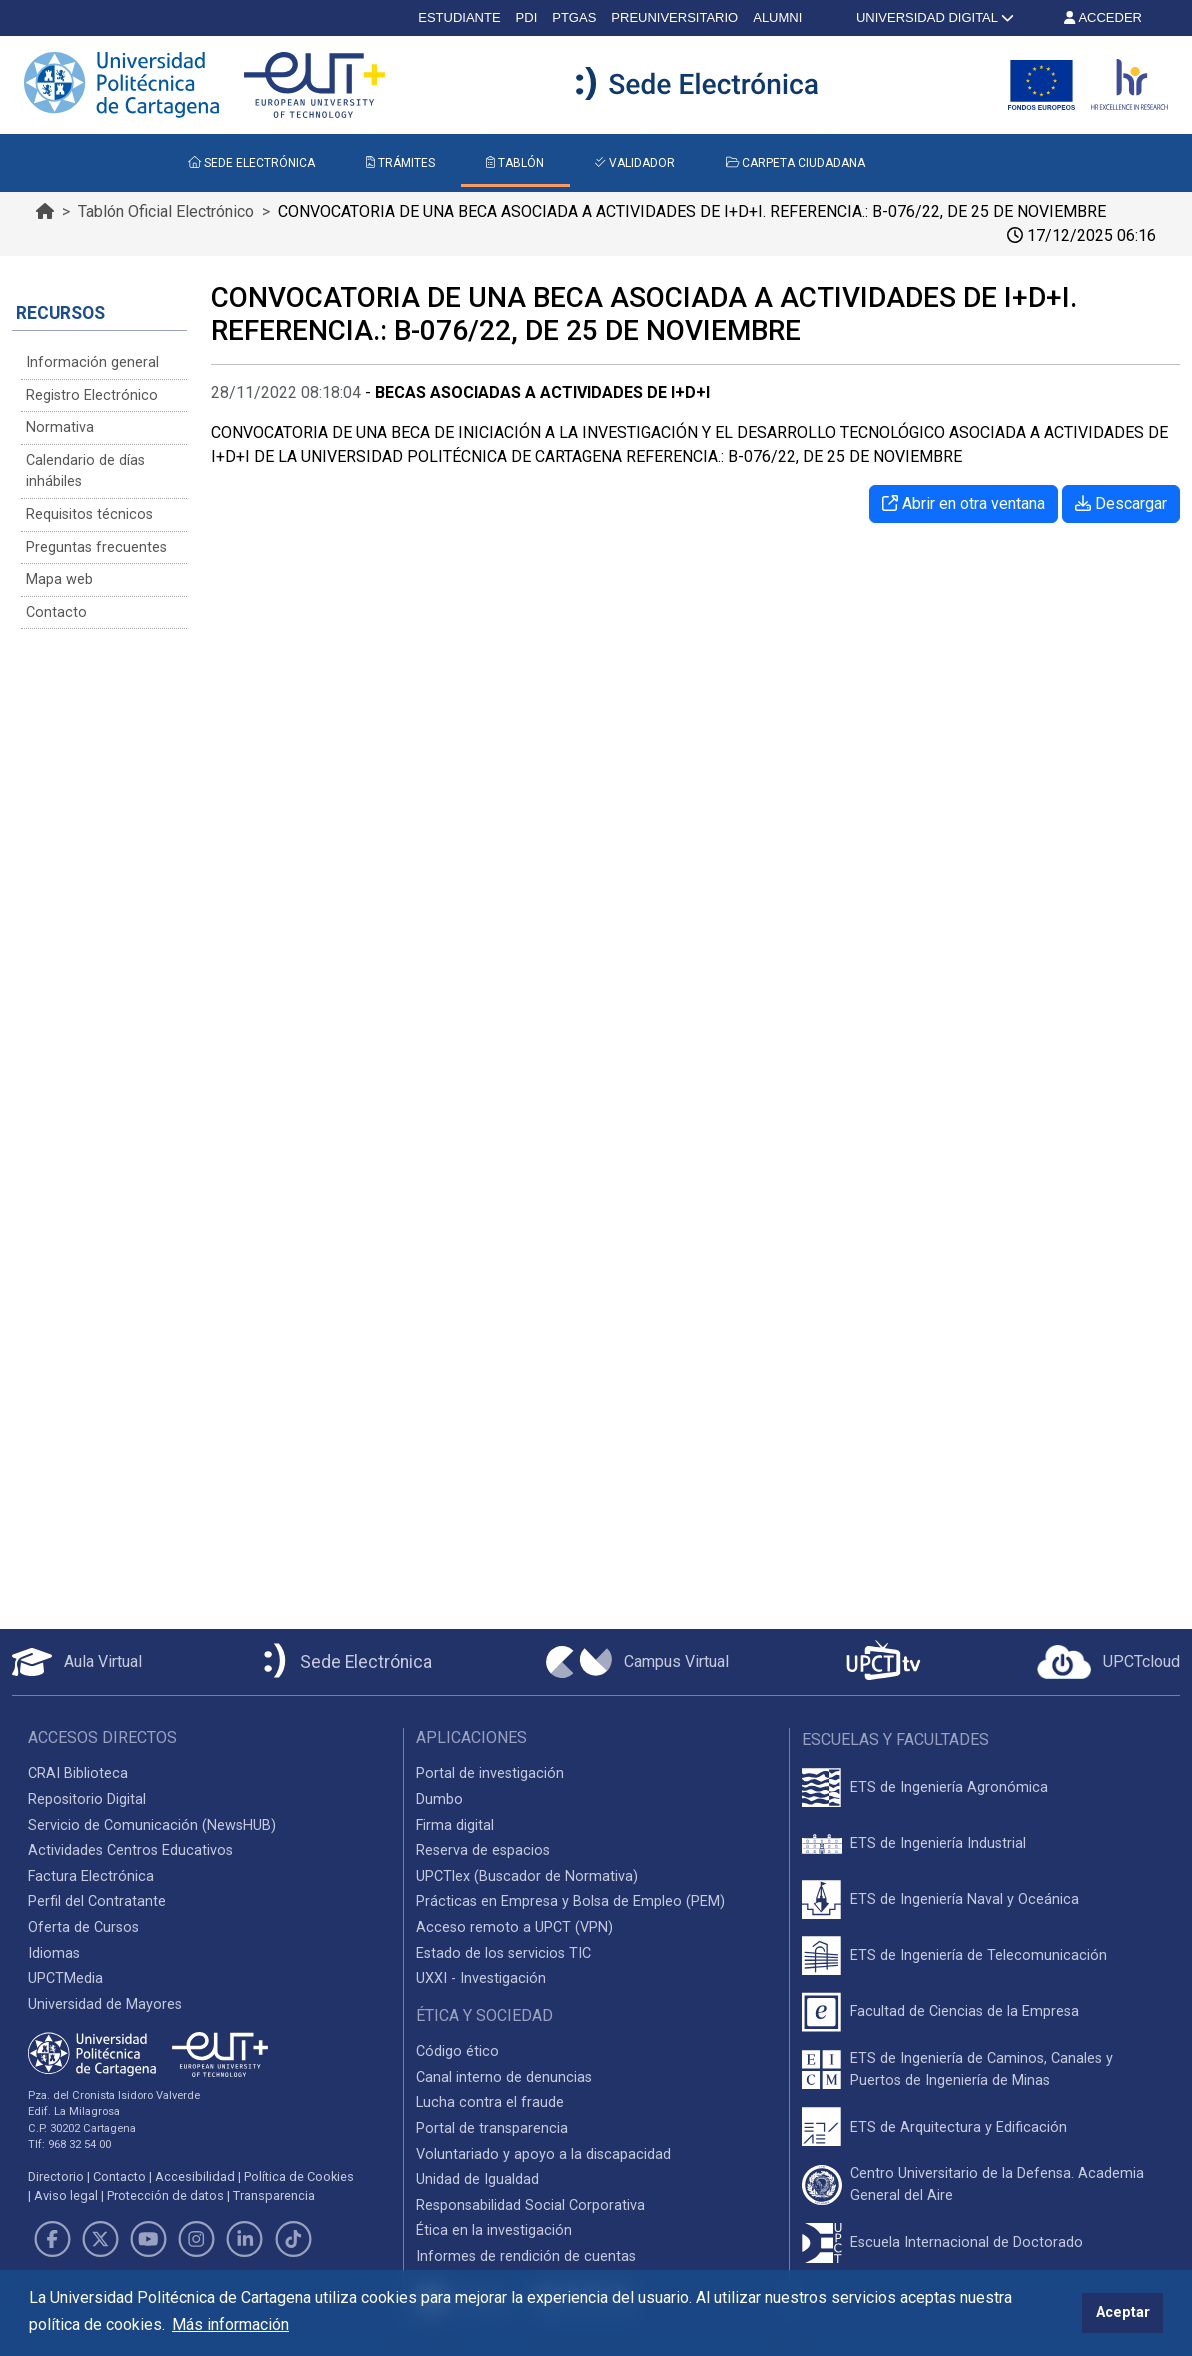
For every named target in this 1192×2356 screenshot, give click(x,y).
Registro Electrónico (92, 395)
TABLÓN (515, 163)
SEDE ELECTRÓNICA (251, 163)
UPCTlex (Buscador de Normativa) (527, 1876)
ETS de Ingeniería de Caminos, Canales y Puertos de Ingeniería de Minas (981, 2069)
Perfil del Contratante (97, 1901)
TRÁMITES (400, 163)
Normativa (60, 427)
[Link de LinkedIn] (245, 2239)
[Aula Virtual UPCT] (77, 1662)
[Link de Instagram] (197, 2239)
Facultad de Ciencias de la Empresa (964, 2011)
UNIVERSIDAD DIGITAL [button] (933, 17)
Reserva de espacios (483, 1850)
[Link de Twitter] (100, 2239)
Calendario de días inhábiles (85, 471)
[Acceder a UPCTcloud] (1108, 1662)
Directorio (56, 2176)
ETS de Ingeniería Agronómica (949, 1787)
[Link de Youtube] (148, 2239)
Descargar (1121, 503)
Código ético (457, 2051)
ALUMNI (777, 17)
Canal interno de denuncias (504, 2077)
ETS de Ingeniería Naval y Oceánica (964, 1899)
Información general (92, 362)
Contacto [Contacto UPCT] (119, 2176)
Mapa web (59, 579)
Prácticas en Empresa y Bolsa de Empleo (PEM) (570, 1901)
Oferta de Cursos (83, 1927)
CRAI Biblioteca (78, 1773)
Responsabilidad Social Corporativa (530, 2205)
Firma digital (455, 1825)
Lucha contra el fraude (490, 2102)
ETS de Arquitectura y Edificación (958, 2127)
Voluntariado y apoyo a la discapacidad (543, 2154)
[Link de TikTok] (293, 2239)
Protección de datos (165, 2195)
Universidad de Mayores (105, 2004)
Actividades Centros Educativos (130, 1850)
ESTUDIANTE (459, 17)
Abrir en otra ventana (963, 503)
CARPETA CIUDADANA (795, 163)
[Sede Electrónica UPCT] (344, 1662)
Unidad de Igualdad (477, 2179)
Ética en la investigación (494, 2230)
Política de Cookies (299, 2176)
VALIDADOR (634, 163)
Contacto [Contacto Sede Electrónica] (56, 612)
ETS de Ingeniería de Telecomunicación (978, 1955)
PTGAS (574, 17)
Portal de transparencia (492, 2128)
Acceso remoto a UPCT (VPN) (514, 1927)
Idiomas (54, 1953)
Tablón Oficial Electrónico (166, 211)
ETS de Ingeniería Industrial (938, 1843)
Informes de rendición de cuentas (526, 2256)
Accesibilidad (195, 2176)
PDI (527, 17)
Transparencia (274, 2195)
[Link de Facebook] (52, 2239)
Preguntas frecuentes (96, 547)
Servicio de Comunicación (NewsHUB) (152, 1825)
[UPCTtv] (883, 1662)
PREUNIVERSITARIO (674, 17)
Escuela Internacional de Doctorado (966, 2242)
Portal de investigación (490, 1773)
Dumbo (439, 1799)
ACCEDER (1103, 17)
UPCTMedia (65, 1978)
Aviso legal (66, 2195)
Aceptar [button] (1123, 2312)
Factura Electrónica (91, 1876)
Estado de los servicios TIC (503, 1953)
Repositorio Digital (87, 1799)
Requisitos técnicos (89, 514)
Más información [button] (230, 2324)
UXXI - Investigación (481, 1978)
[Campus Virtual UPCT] (637, 1662)
